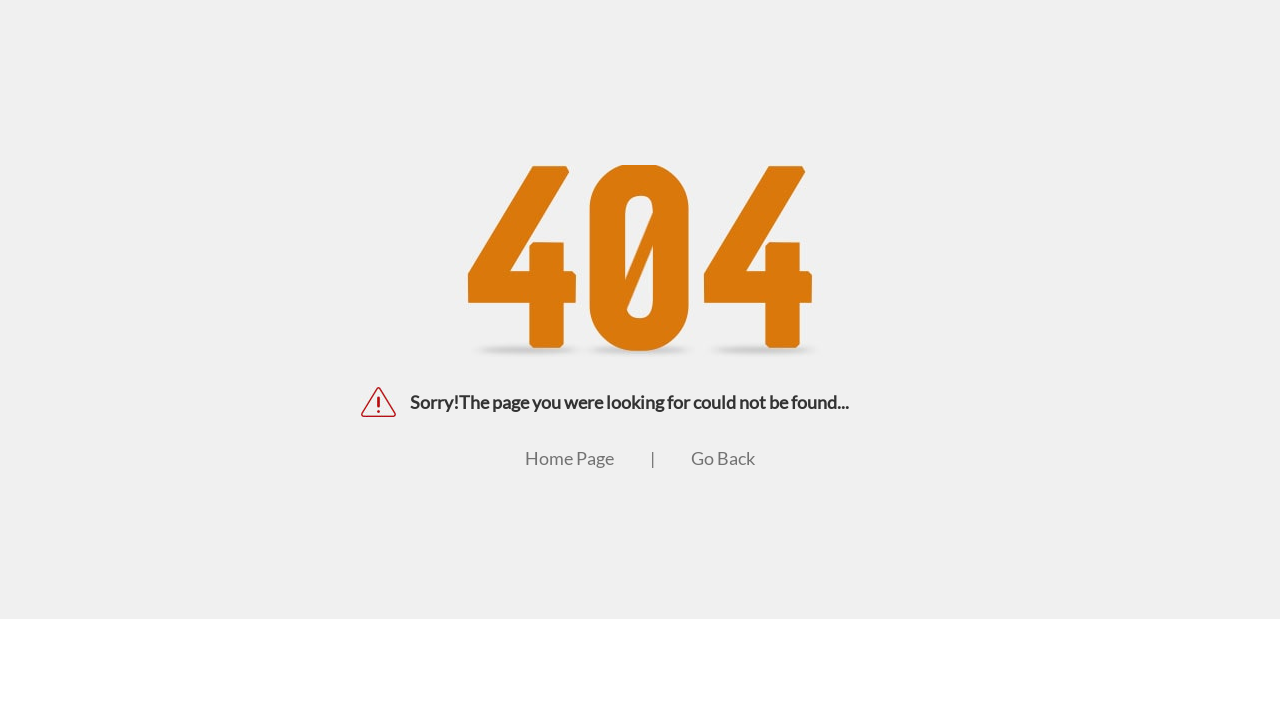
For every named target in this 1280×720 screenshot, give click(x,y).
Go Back (723, 458)
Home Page (569, 458)
